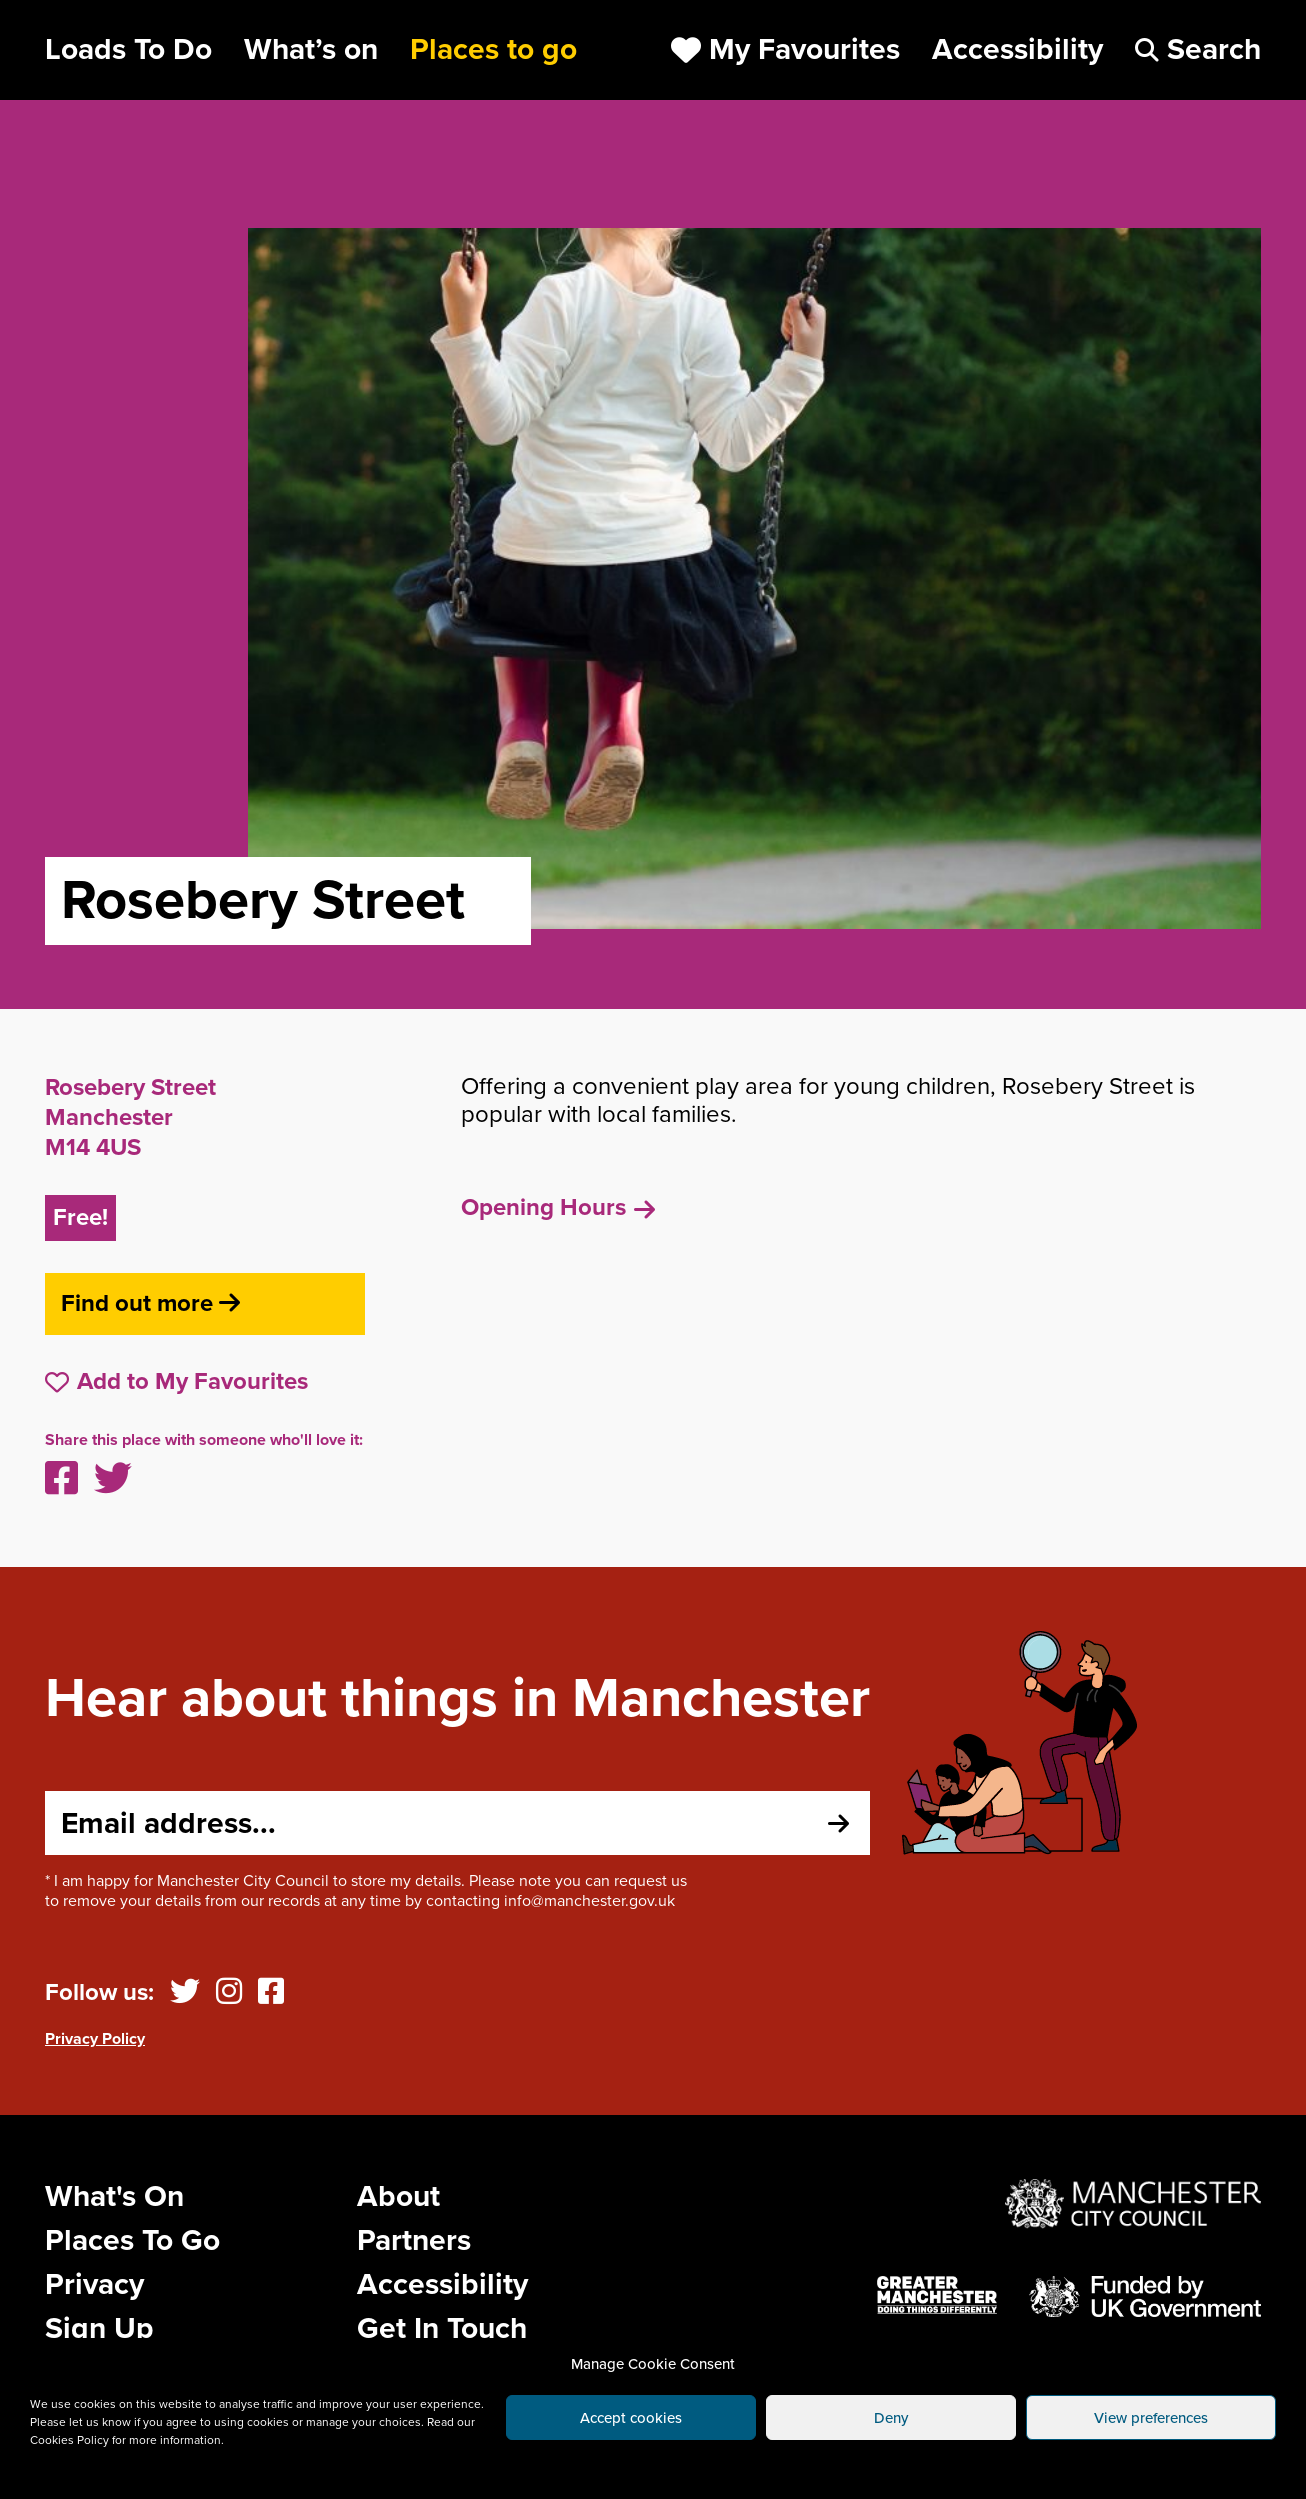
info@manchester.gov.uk (589, 1901)
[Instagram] (229, 1993)
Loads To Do (128, 50)
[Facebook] (271, 1993)
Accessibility (442, 2284)
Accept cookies (631, 2418)
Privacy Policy (95, 2039)
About (398, 2196)
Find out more (150, 1303)
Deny (891, 2418)
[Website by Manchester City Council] (1133, 2204)
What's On (114, 2196)
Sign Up (99, 2328)
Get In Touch (442, 2328)
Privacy (94, 2284)
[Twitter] (185, 1993)
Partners (414, 2240)
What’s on (311, 50)
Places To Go (132, 2240)
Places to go (493, 50)
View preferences (1151, 2418)
